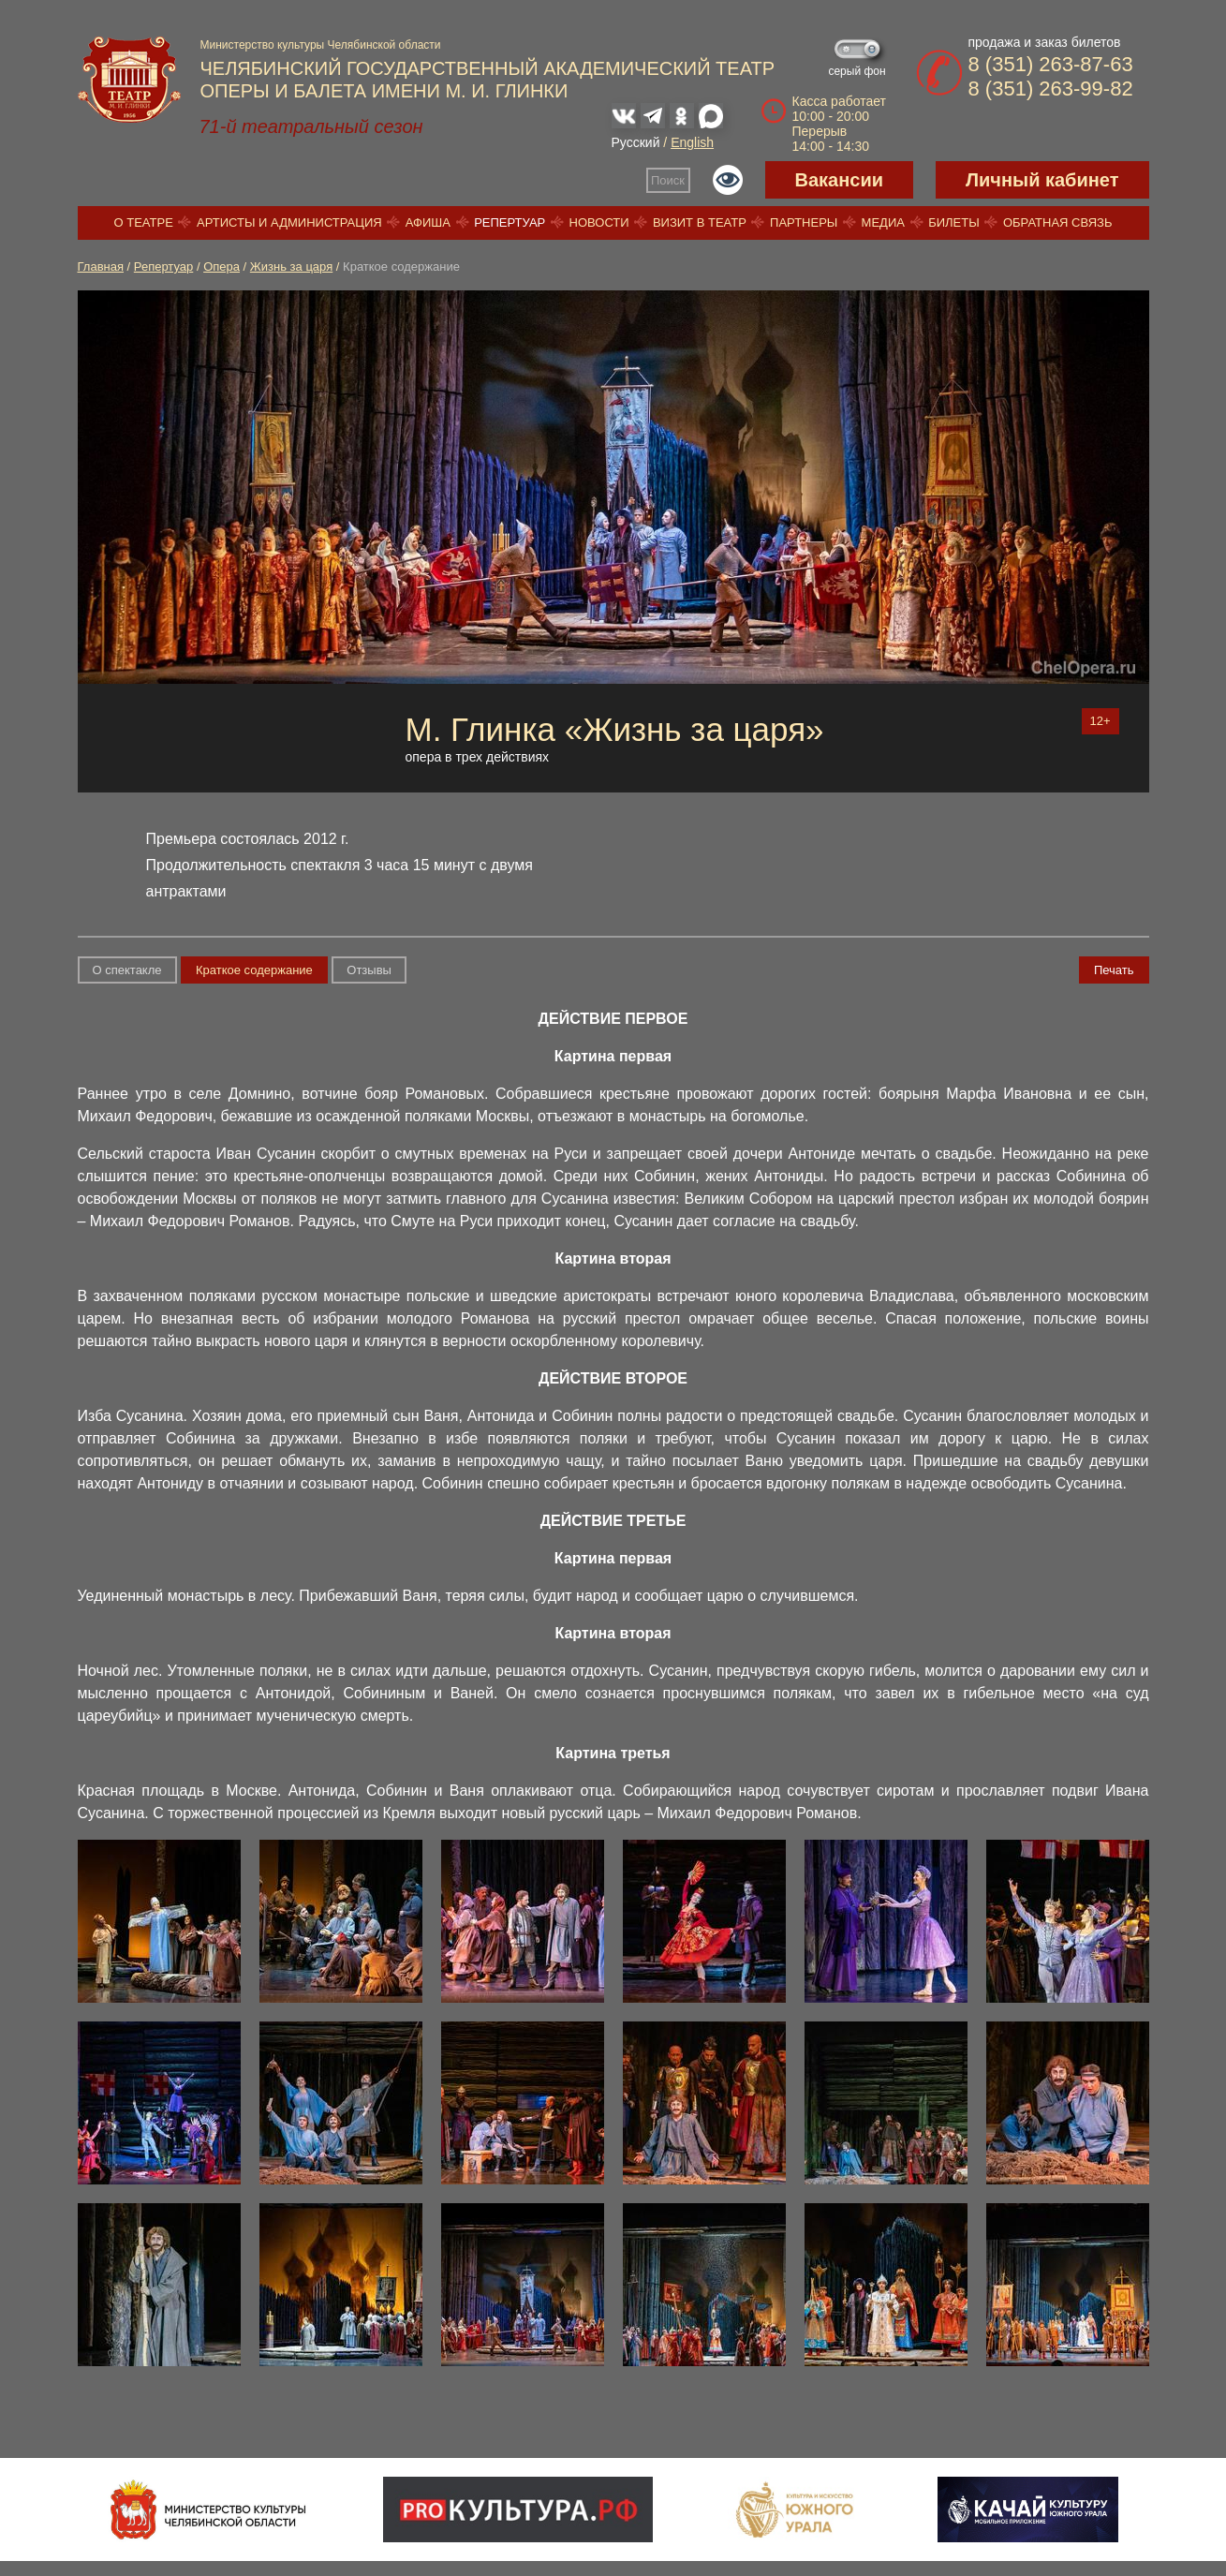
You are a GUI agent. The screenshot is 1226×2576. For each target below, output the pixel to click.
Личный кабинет (1042, 180)
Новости (599, 222)
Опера (221, 266)
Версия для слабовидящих (728, 180)
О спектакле (127, 970)
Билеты (954, 222)
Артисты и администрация (289, 222)
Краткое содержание (254, 970)
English (692, 142)
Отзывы (369, 970)
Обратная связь (1058, 222)
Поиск (668, 180)
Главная (101, 266)
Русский (636, 142)
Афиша (428, 222)
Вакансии (839, 180)
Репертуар (509, 222)
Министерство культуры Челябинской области (320, 45)
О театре (143, 222)
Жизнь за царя (291, 266)
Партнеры (803, 222)
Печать (1114, 970)
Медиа (883, 222)
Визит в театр (699, 222)
